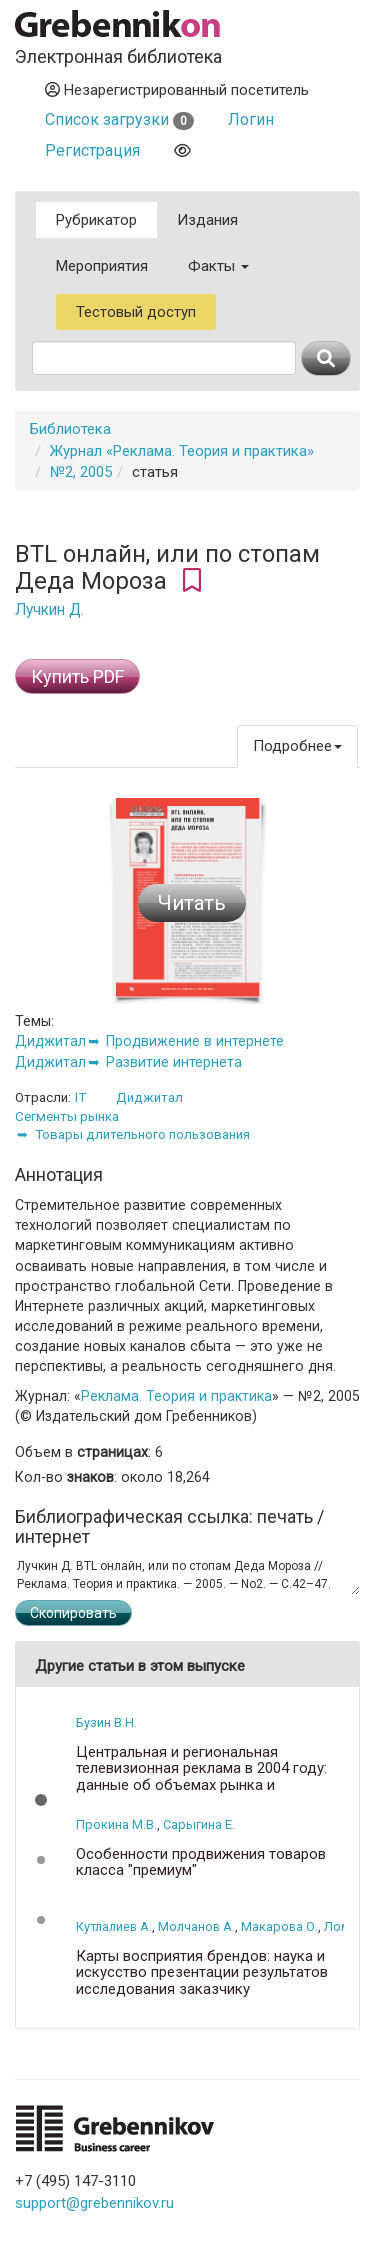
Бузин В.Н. (106, 1722)
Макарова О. (279, 1926)
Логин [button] (251, 119)
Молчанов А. (196, 1926)
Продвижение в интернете (195, 1041)
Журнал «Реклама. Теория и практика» (182, 451)
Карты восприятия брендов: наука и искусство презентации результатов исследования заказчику (202, 1973)
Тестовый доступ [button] (136, 312)
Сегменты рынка (67, 1116)
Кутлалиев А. (114, 1926)
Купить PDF (77, 676)
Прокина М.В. (116, 1824)
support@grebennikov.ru (94, 2203)
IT (80, 1097)
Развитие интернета (174, 1062)
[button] (41, 1800)
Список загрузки (119, 119)
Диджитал (50, 1041)
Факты (218, 266)
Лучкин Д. (49, 610)
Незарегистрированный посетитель (177, 90)
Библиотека (70, 429)
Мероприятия (102, 266)
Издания (207, 220)
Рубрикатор (96, 220)
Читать (192, 903)
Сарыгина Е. (199, 1824)
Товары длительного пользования (142, 1134)
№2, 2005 (81, 472)
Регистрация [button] (92, 150)
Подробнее (297, 746)
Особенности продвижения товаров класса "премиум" (201, 1862)
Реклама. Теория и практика (176, 1396)
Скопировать (73, 1613)
